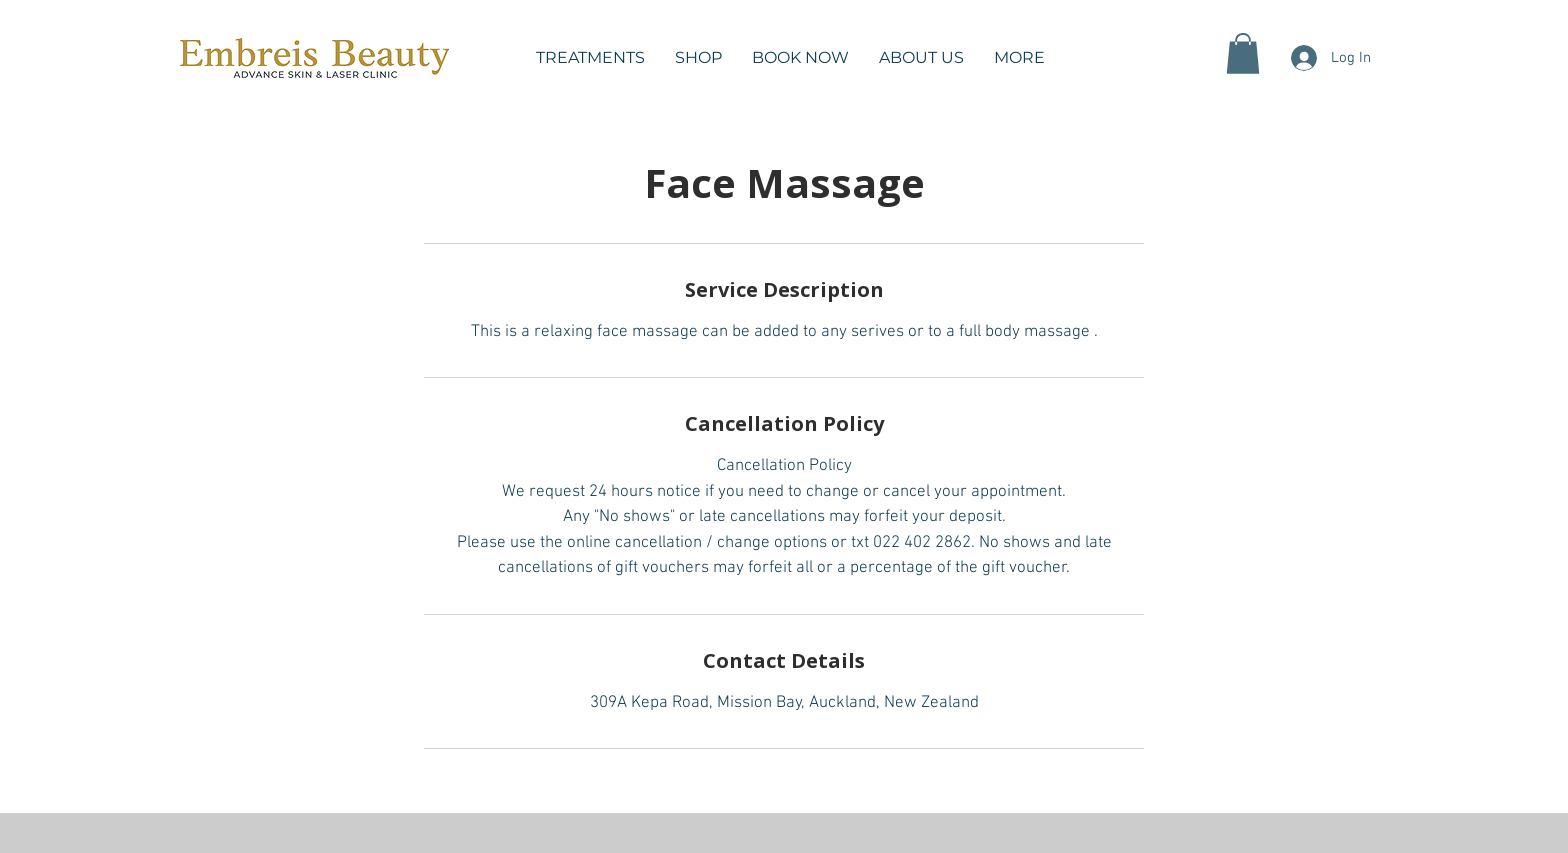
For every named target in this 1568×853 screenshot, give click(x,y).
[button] (590, 58)
